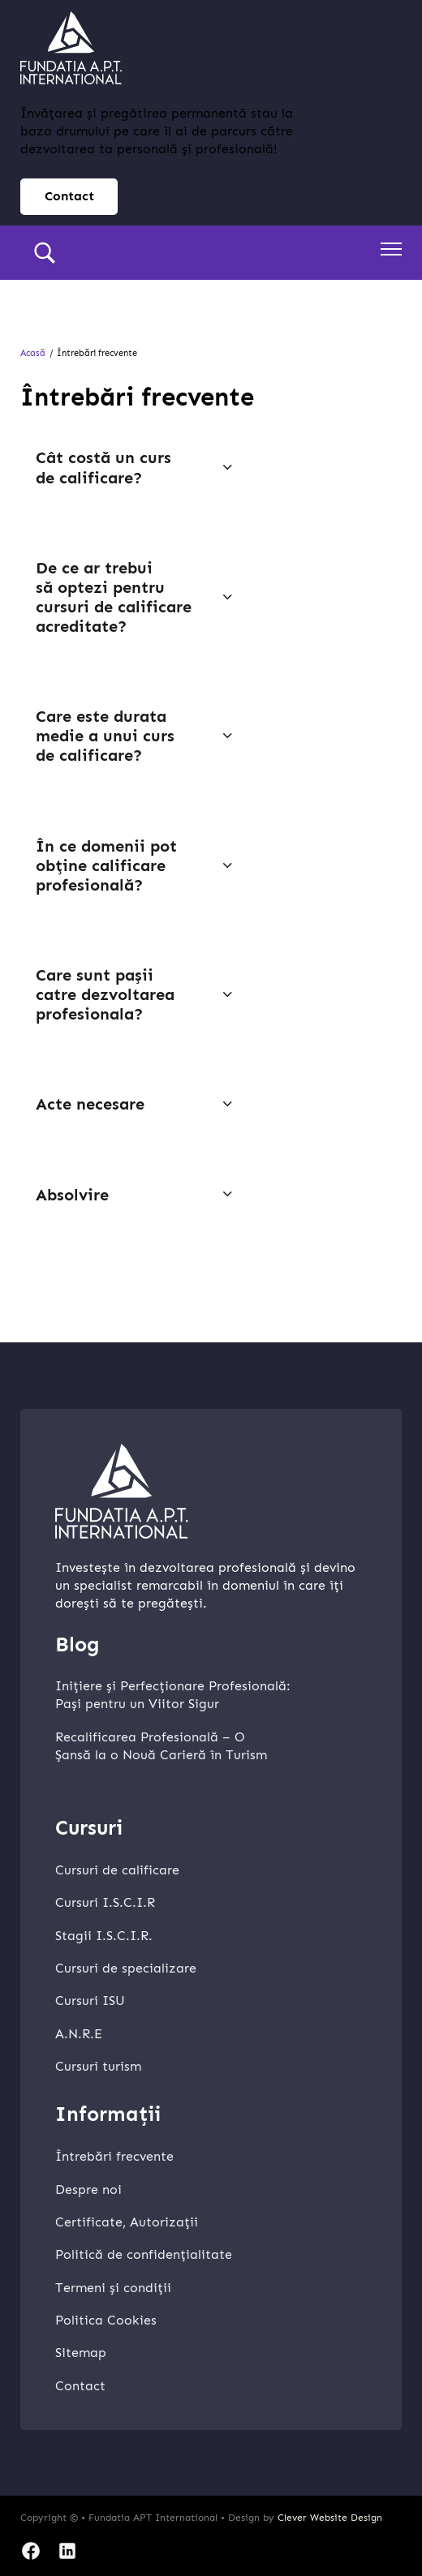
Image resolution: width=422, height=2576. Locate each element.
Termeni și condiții (113, 2287)
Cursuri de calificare (117, 1870)
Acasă (32, 353)
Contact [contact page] (69, 196)
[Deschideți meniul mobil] (391, 249)
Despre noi (88, 2189)
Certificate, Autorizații (126, 2222)
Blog (77, 1645)
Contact (80, 2386)
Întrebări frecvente (114, 2156)
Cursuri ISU (90, 2000)
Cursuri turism (98, 2066)
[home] (71, 47)
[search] (44, 253)
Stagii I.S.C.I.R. (104, 1935)
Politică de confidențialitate (143, 2254)
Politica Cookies (106, 2320)
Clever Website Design (330, 2517)
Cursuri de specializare (125, 1968)
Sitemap (80, 2352)
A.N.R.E (78, 2033)
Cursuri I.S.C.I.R (105, 1902)
